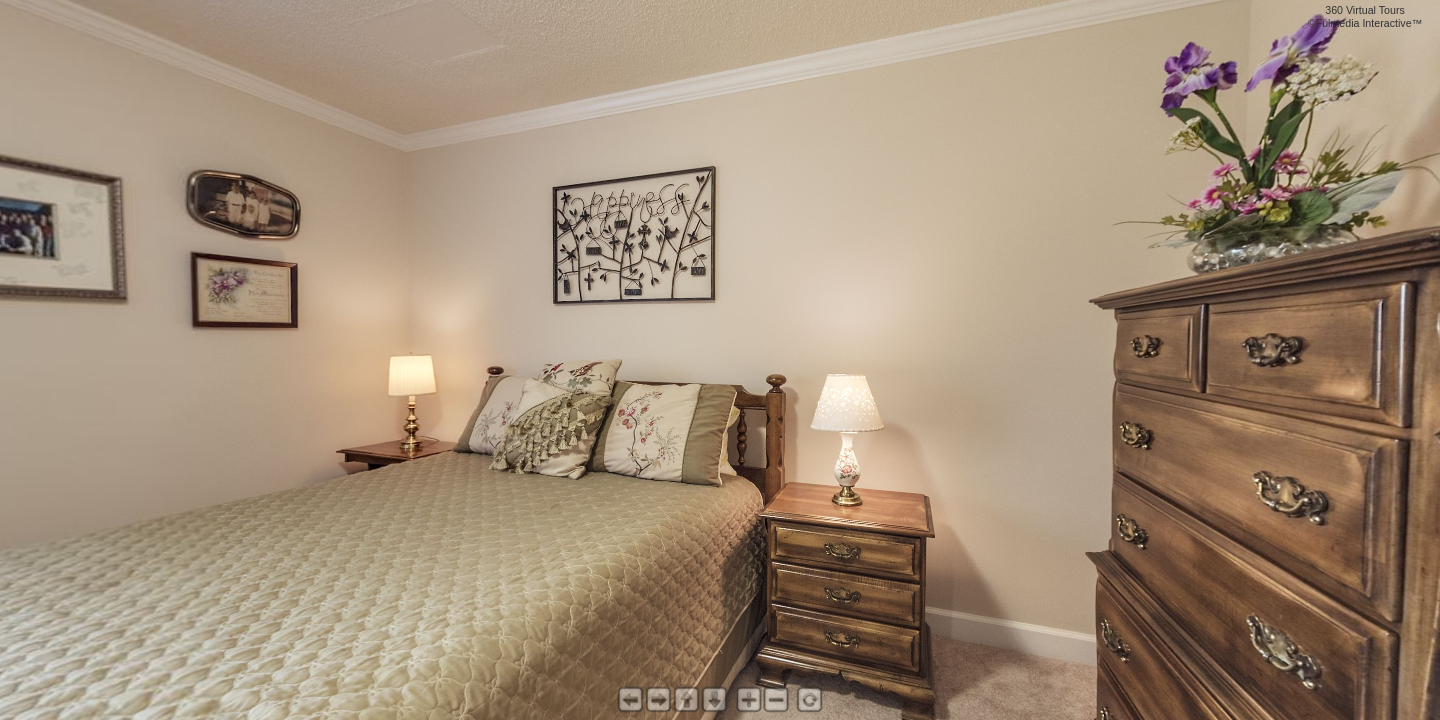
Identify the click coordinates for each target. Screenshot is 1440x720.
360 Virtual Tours (1365, 10)
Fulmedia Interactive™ (1369, 23)
